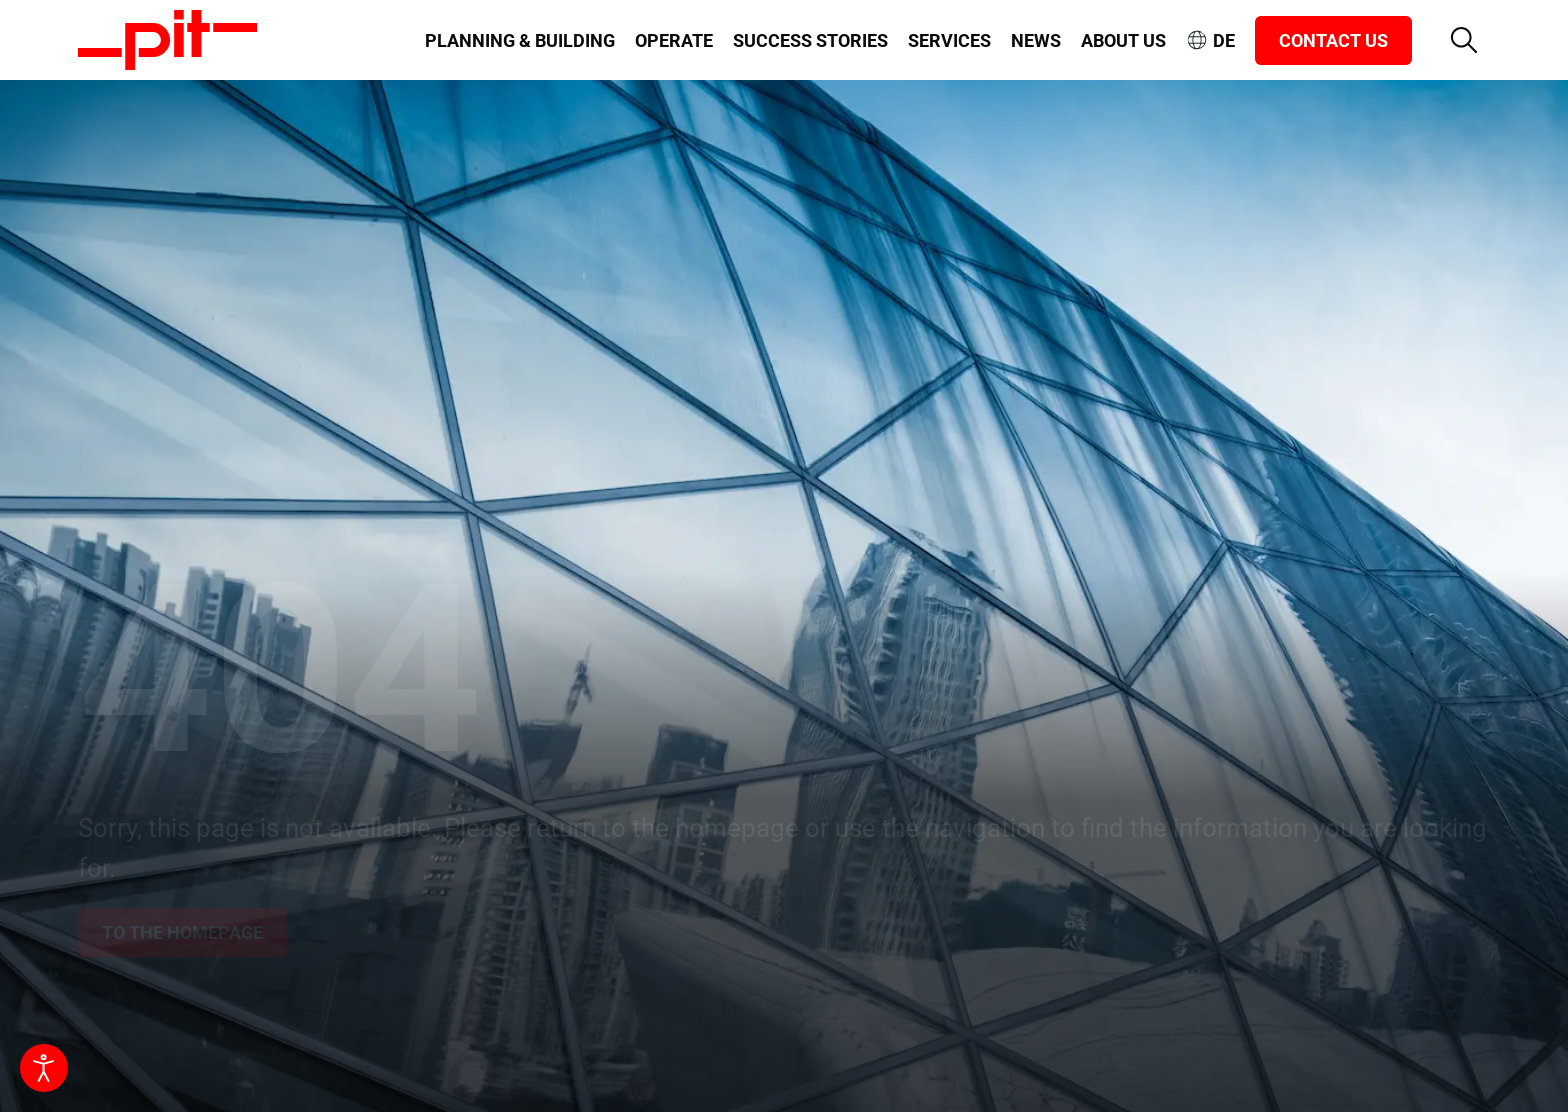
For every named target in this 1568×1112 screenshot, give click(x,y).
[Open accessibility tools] (44, 1068)
